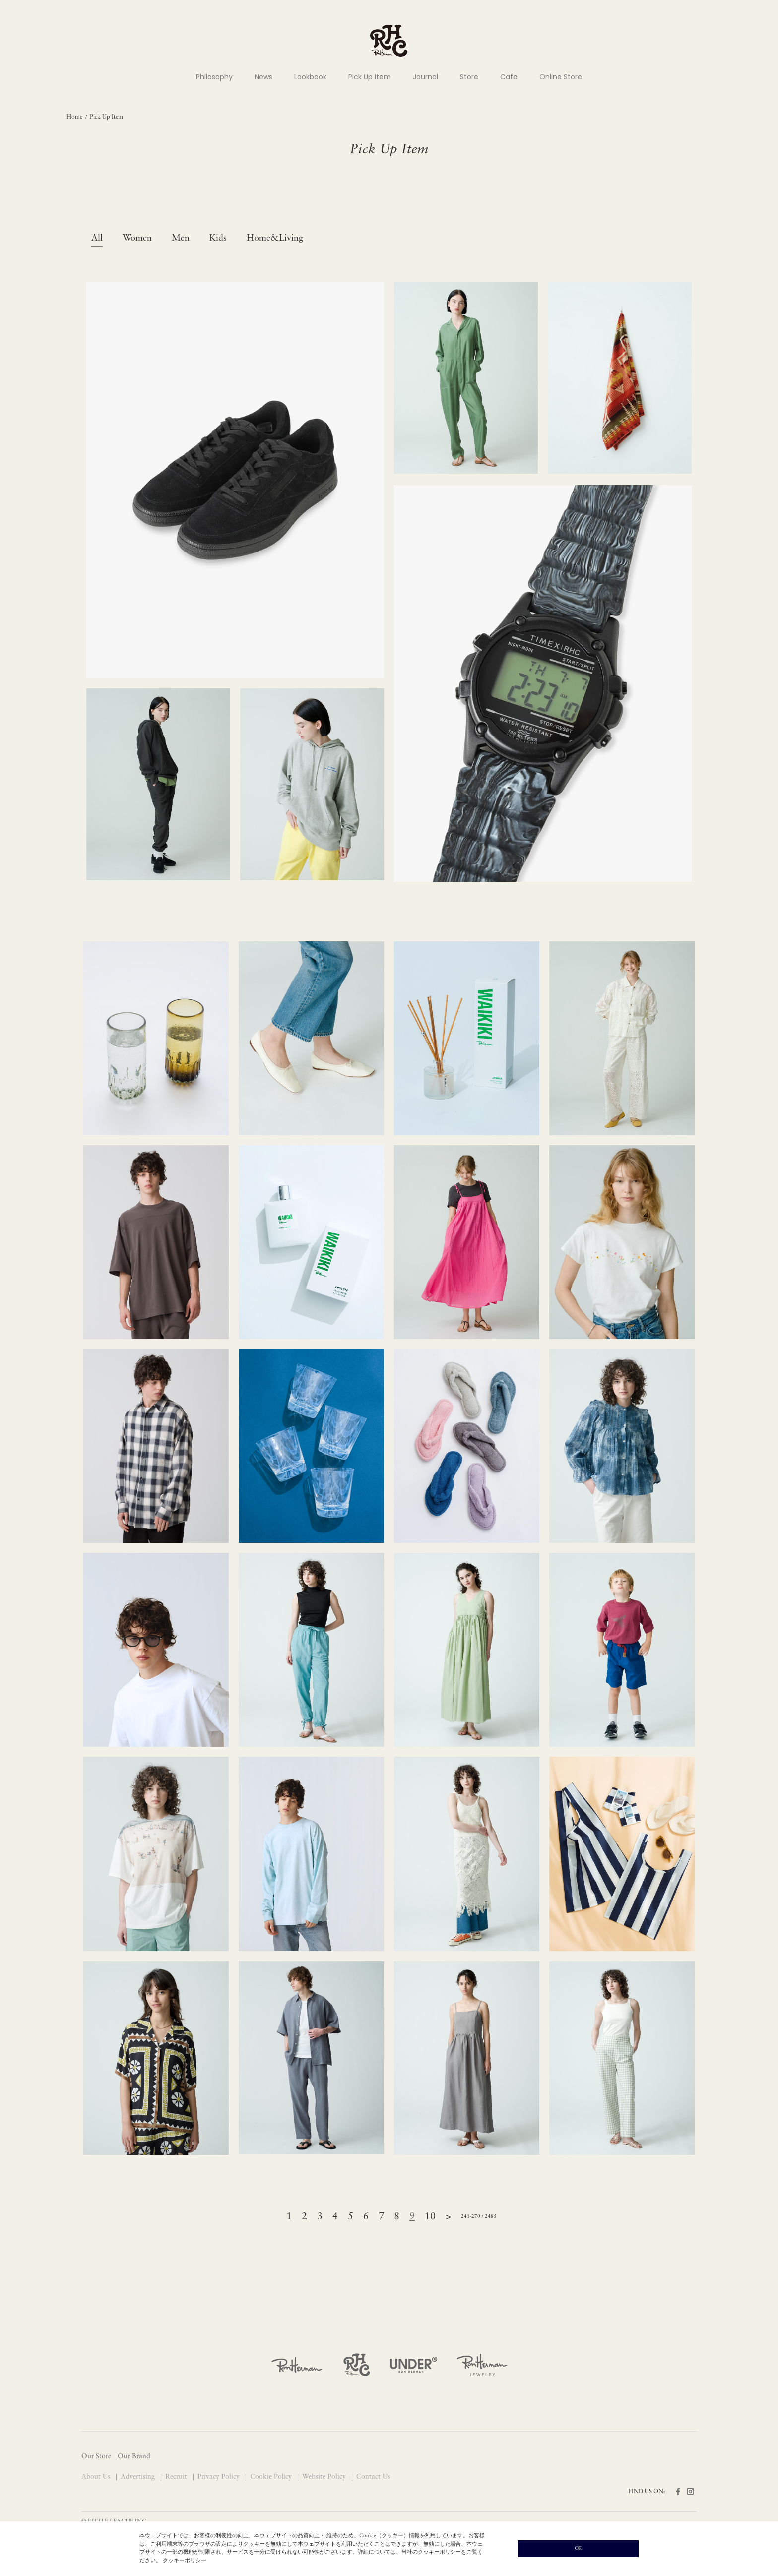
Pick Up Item (369, 77)
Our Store (96, 2456)
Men (181, 238)
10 (430, 2217)
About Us (96, 2477)
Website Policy (325, 2477)
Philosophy (214, 77)
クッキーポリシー (184, 2561)
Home (74, 117)
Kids (218, 238)
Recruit (177, 2477)
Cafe (509, 77)
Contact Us (373, 2477)
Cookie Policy (272, 2477)
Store (469, 77)
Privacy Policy (219, 2477)
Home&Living (275, 238)
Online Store (560, 77)
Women (137, 238)
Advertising (139, 2477)
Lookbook (310, 77)
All (97, 238)
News (263, 77)
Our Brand (134, 2456)
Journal (425, 77)
